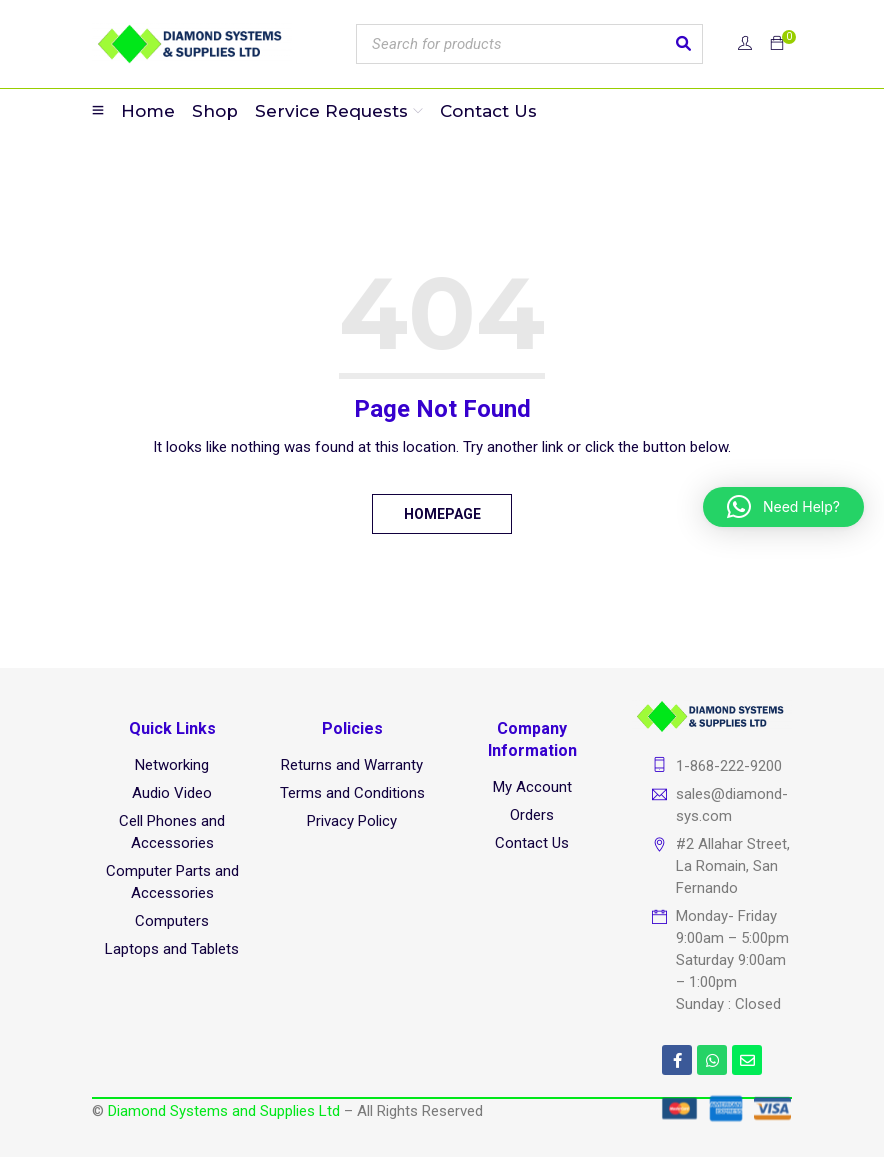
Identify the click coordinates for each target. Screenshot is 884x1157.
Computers (172, 921)
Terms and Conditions (352, 793)
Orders (532, 815)
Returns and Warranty (352, 765)
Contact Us (532, 843)
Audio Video (172, 793)
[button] (783, 507)
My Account (532, 787)
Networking (172, 765)
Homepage (442, 514)
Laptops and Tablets (172, 949)
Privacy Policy (352, 821)
